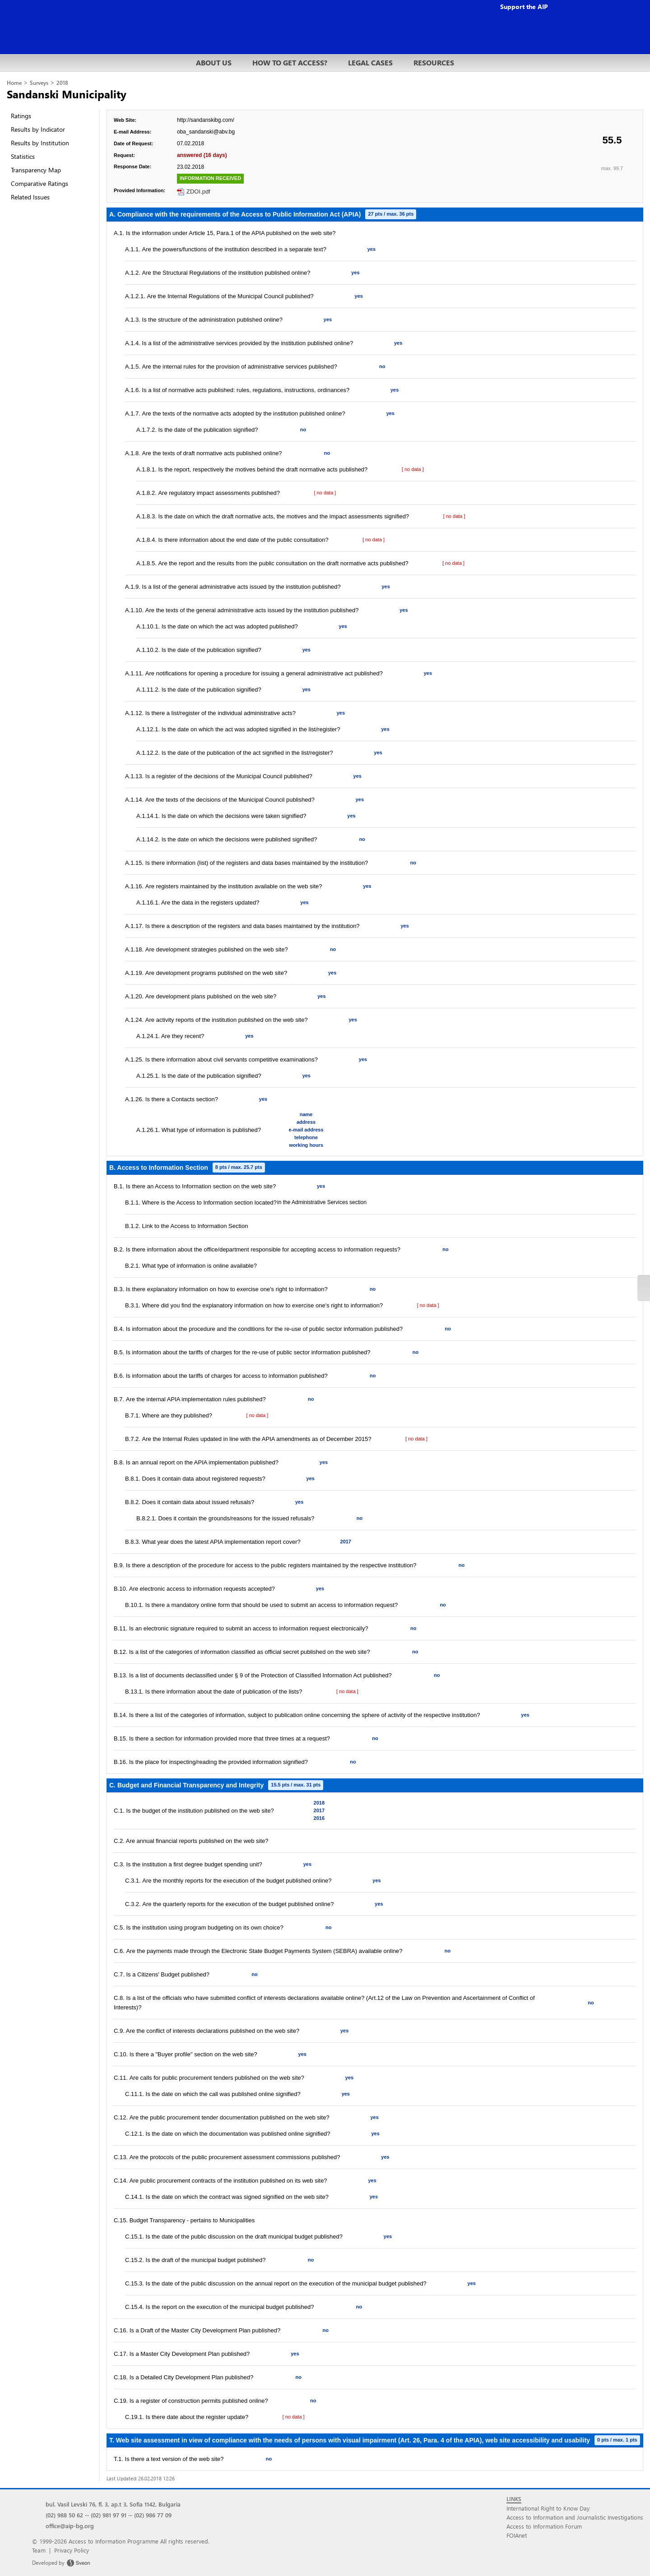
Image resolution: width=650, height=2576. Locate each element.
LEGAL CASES (370, 62)
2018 (62, 82)
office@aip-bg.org (70, 2526)
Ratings (21, 115)
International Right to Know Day (548, 2508)
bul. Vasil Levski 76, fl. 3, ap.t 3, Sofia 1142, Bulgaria (113, 2504)
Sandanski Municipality (66, 94)
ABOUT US (214, 62)
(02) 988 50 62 (64, 2515)
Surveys (39, 82)
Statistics (23, 156)
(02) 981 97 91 (108, 2515)
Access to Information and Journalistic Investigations (574, 2517)
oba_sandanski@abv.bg (206, 132)
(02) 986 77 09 (153, 2515)
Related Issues (30, 197)
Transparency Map (36, 170)
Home (14, 82)
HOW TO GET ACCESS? (289, 62)
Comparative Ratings (39, 183)
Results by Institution (40, 142)
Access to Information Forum (544, 2526)
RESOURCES (433, 62)
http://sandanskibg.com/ (205, 120)
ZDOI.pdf (198, 191)
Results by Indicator (38, 129)
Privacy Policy (71, 2550)
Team (39, 2550)
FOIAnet (516, 2535)
